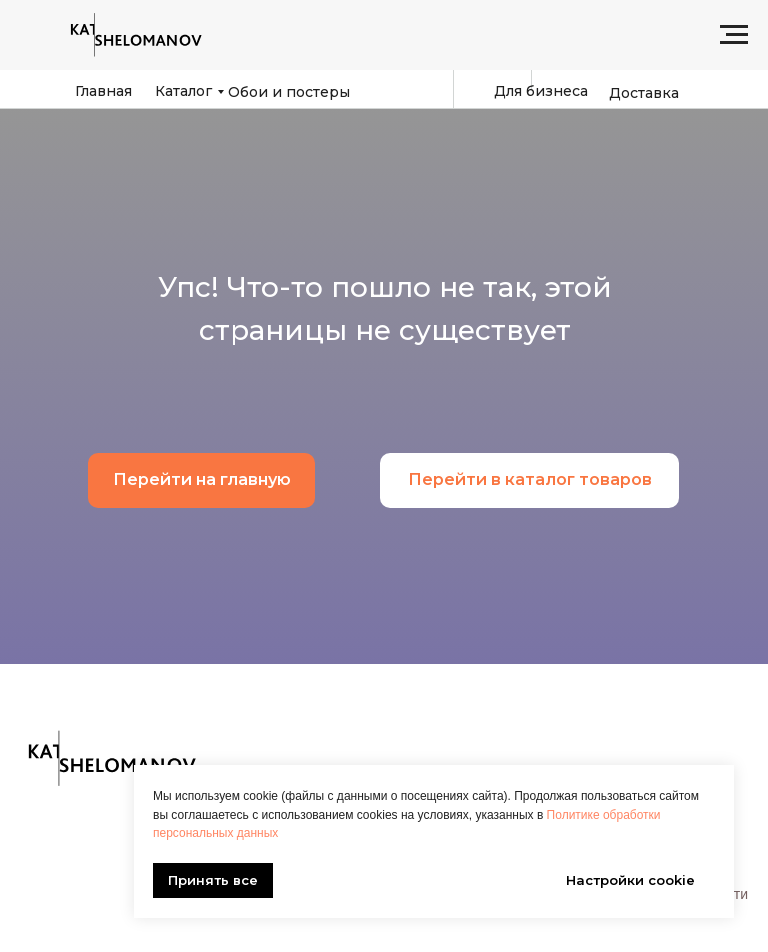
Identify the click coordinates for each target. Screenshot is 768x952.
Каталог (183, 91)
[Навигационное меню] (734, 35)
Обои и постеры (289, 92)
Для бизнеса (541, 91)
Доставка (644, 93)
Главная (103, 91)
